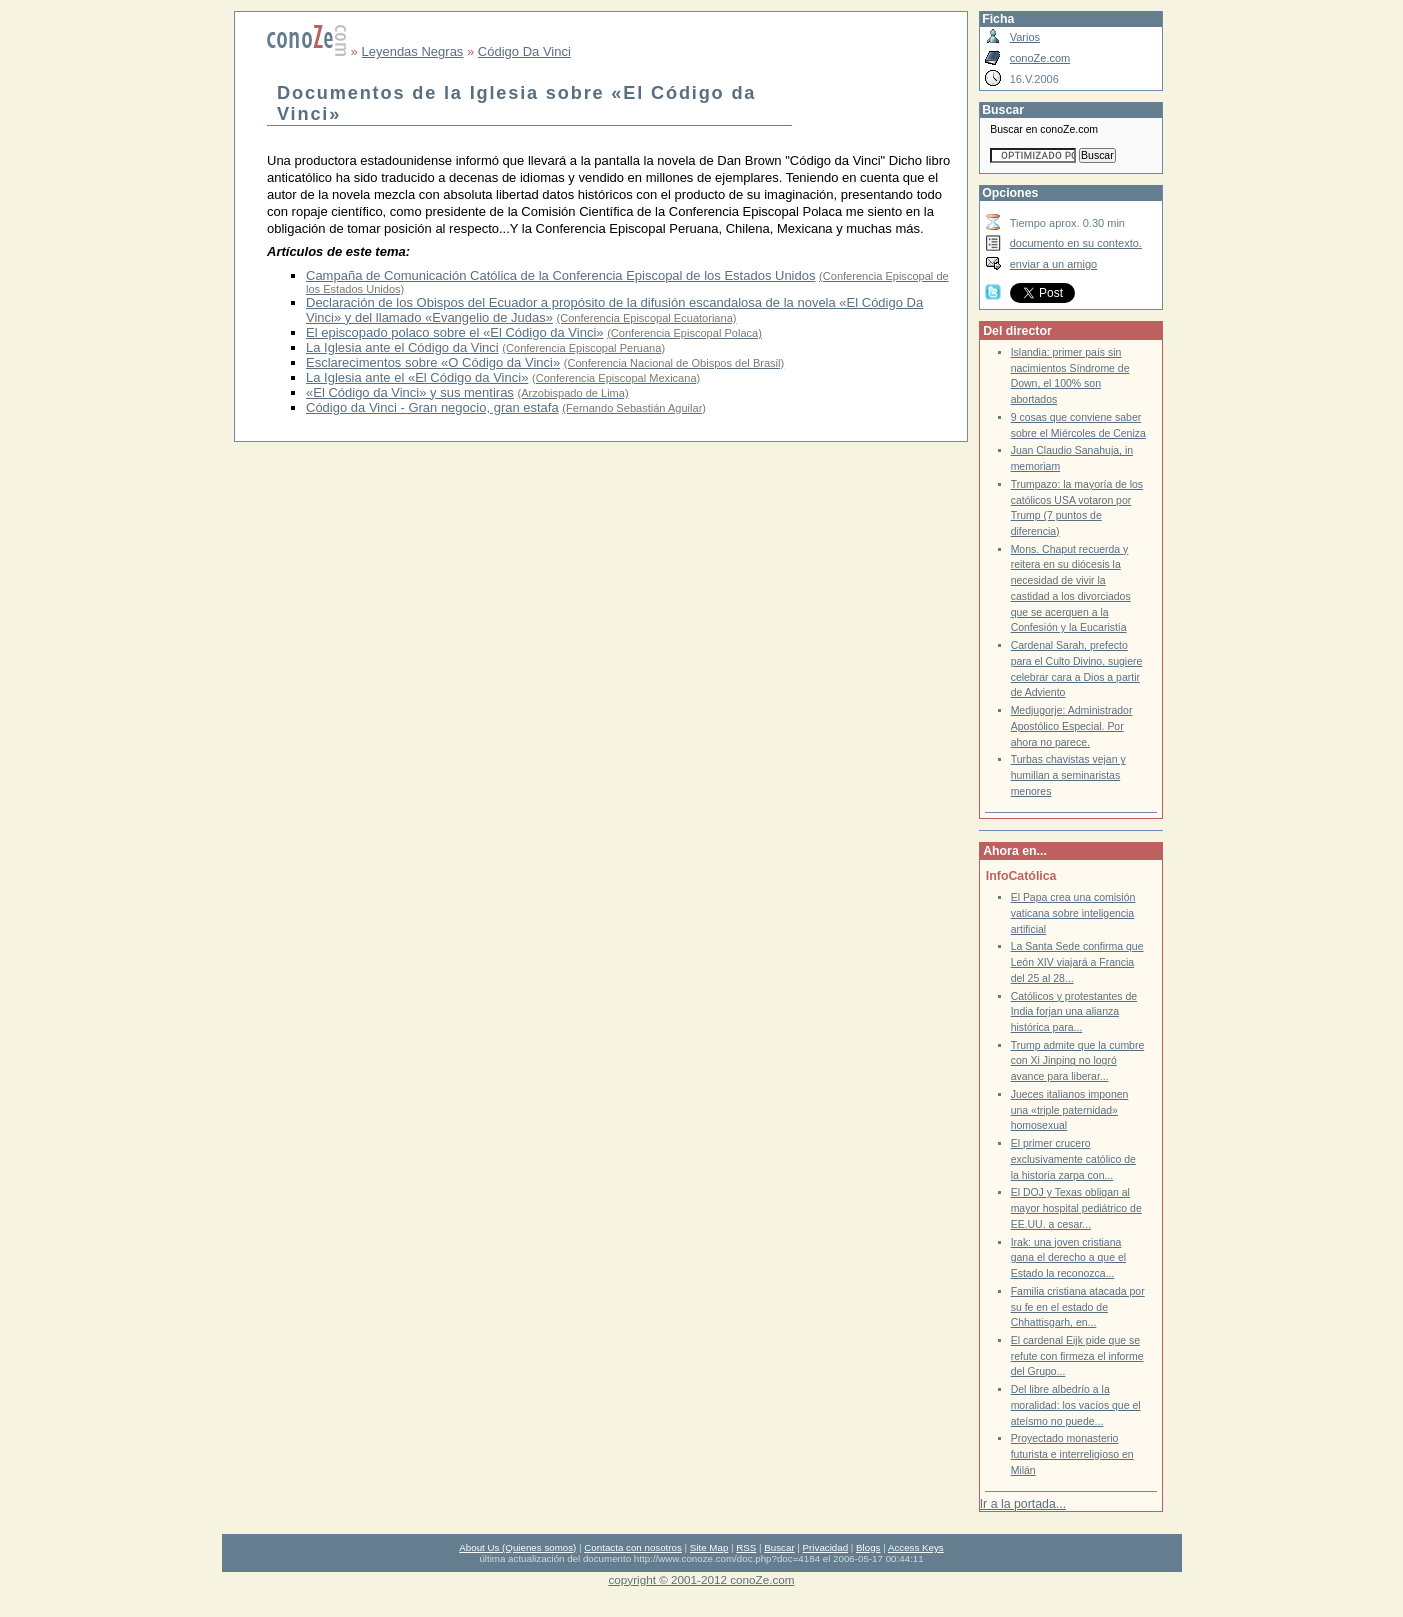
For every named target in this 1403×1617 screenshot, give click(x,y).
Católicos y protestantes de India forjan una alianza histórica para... (1074, 1012)
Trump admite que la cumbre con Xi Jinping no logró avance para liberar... (1078, 1061)
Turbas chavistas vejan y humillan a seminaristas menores (1068, 775)
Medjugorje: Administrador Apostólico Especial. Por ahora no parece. (1072, 726)
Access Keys (916, 1547)
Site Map (709, 1547)
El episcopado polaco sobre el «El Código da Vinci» (455, 332)
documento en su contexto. (1076, 243)
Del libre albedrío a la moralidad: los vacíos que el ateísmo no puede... (1076, 1405)
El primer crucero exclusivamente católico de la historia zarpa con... (1073, 1159)
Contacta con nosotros (633, 1547)
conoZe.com (1040, 58)
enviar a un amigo (1054, 264)
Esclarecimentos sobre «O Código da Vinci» (433, 362)
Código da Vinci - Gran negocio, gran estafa (432, 407)
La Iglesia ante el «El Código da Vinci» (417, 377)
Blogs (868, 1547)
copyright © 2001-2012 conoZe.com (702, 1579)
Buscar (779, 1547)
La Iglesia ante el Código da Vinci (402, 347)
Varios (1025, 37)
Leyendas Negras (412, 51)
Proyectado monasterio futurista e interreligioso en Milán (1072, 1454)
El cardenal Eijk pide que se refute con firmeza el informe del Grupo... (1077, 1356)
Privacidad (826, 1547)
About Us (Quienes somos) (517, 1547)
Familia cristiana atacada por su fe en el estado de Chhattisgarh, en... (1078, 1307)
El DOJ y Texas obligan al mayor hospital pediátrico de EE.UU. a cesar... (1076, 1208)
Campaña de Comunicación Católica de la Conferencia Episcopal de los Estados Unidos (560, 275)
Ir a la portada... (1023, 1504)
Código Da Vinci (524, 51)
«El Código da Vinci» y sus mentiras (410, 392)
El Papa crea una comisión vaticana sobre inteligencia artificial (1073, 913)
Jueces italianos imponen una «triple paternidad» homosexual (1070, 1110)
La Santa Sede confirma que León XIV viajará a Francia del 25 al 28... (1077, 962)
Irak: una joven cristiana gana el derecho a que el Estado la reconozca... (1068, 1258)
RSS (746, 1547)
